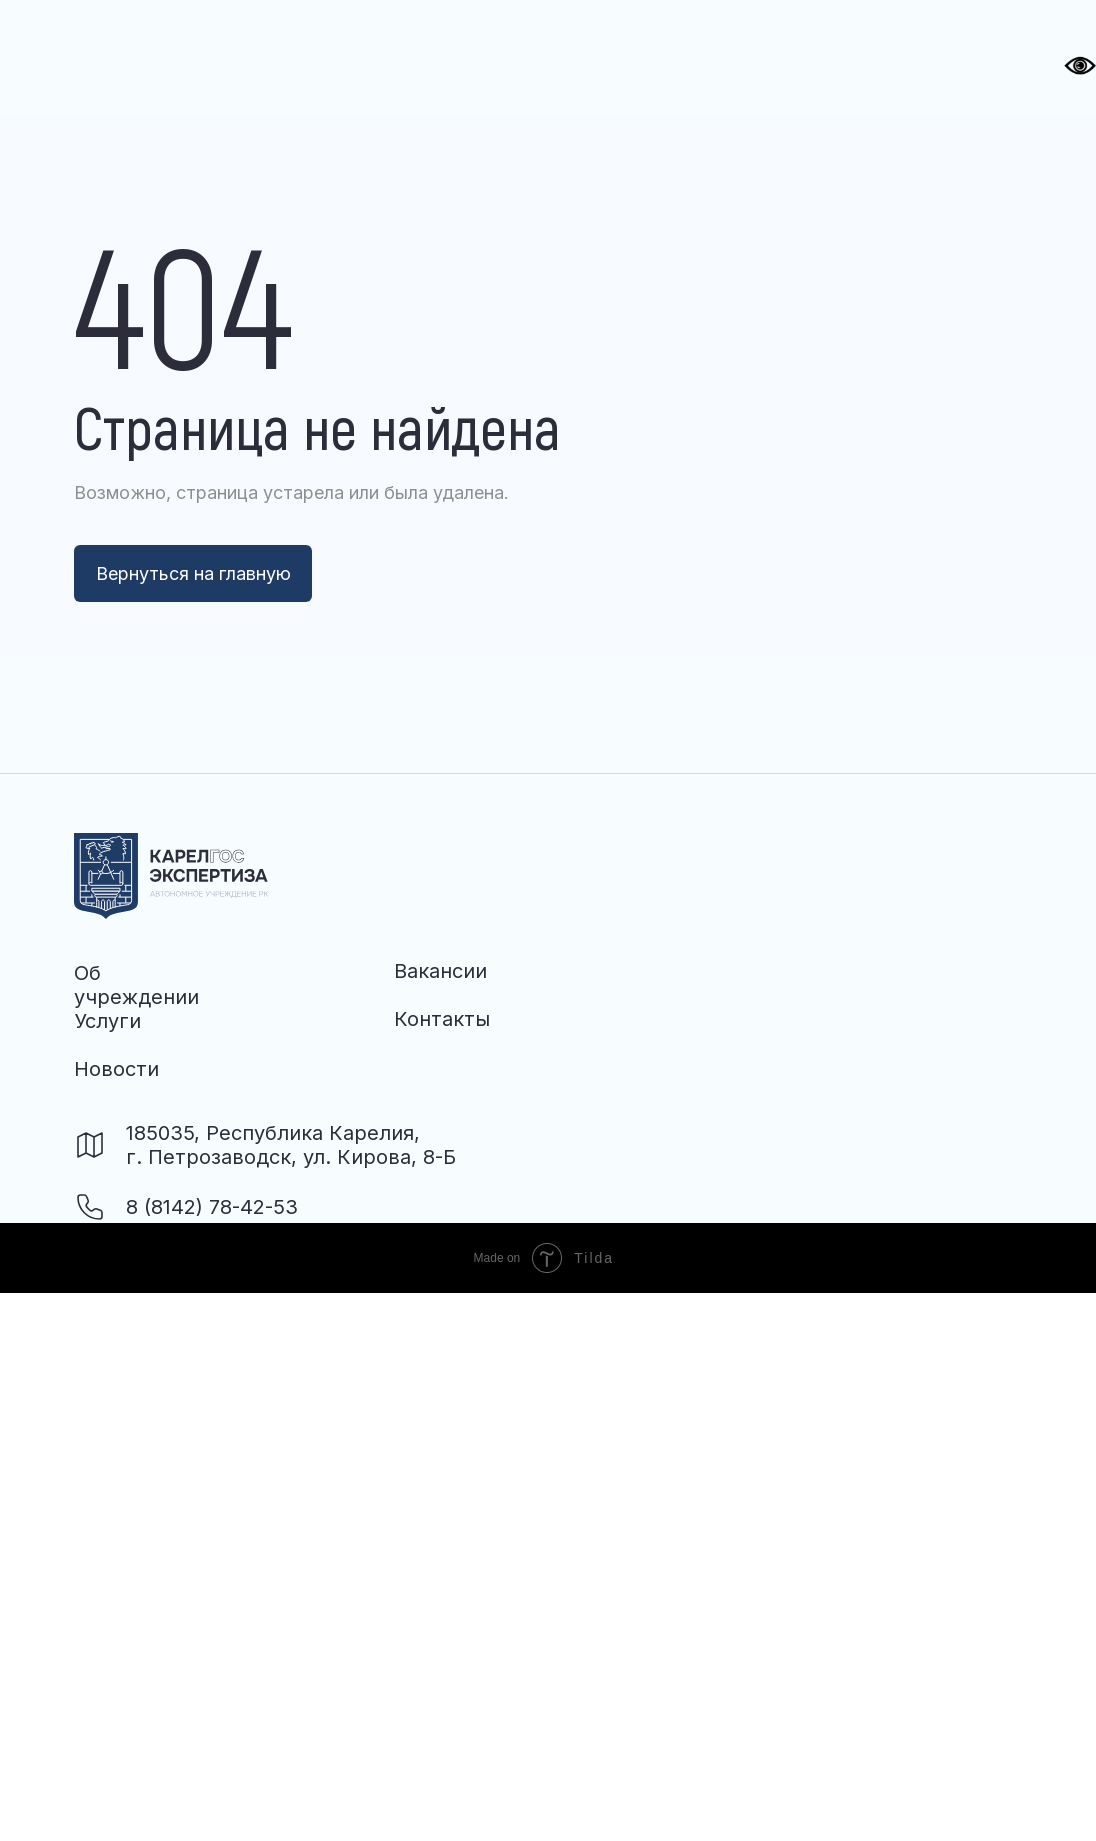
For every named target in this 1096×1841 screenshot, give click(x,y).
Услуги (107, 1021)
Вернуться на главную (193, 573)
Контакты (442, 1019)
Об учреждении (136, 985)
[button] (678, 52)
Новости (116, 1069)
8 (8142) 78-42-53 (212, 1207)
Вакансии (440, 971)
